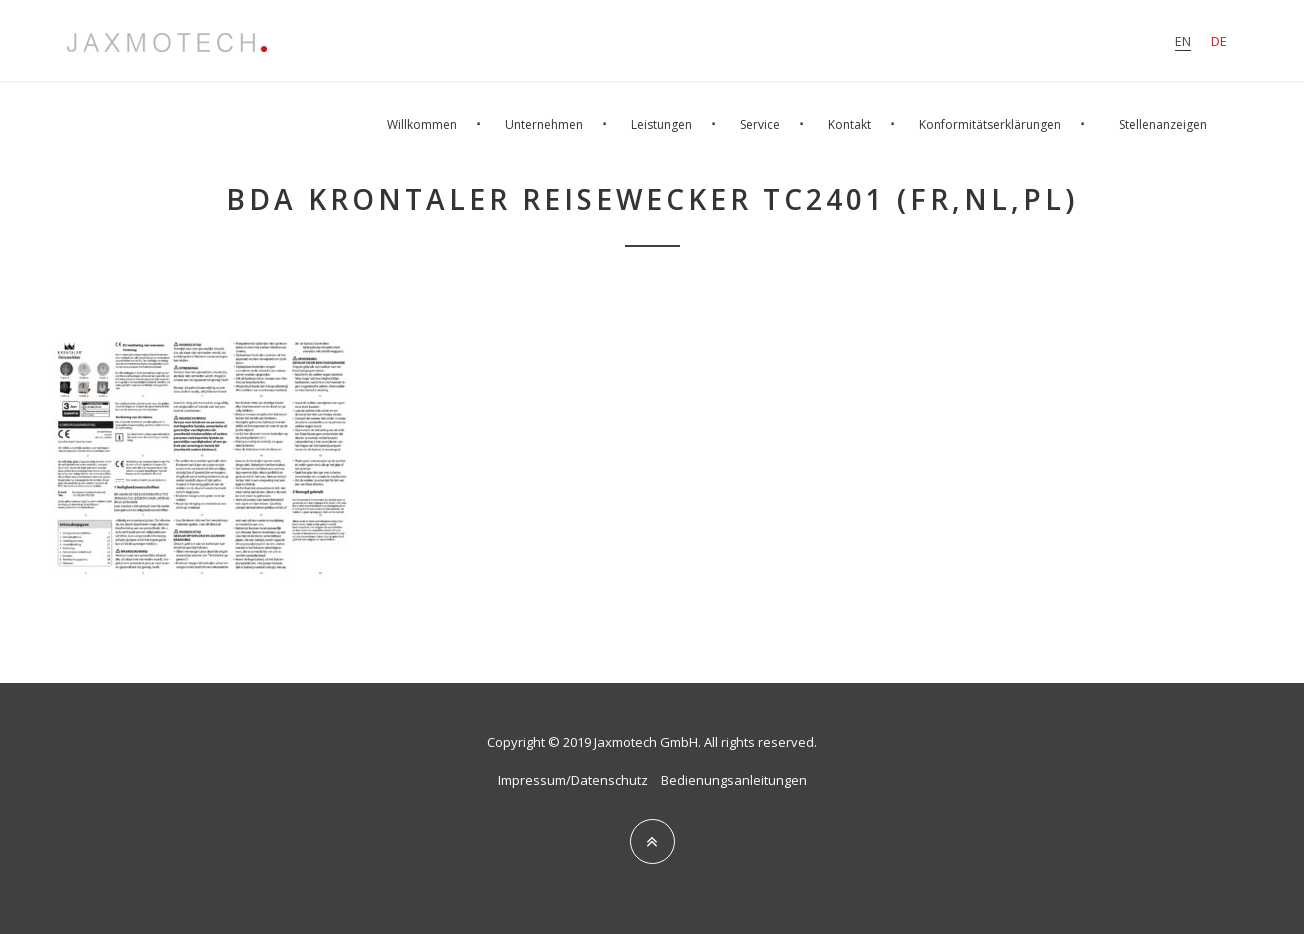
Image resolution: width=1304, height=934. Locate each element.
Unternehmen (544, 124)
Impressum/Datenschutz (573, 780)
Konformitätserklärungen (990, 124)
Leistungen (661, 124)
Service (760, 124)
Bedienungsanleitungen (734, 780)
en (1183, 41)
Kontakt (849, 124)
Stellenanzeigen (1163, 124)
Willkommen (422, 124)
